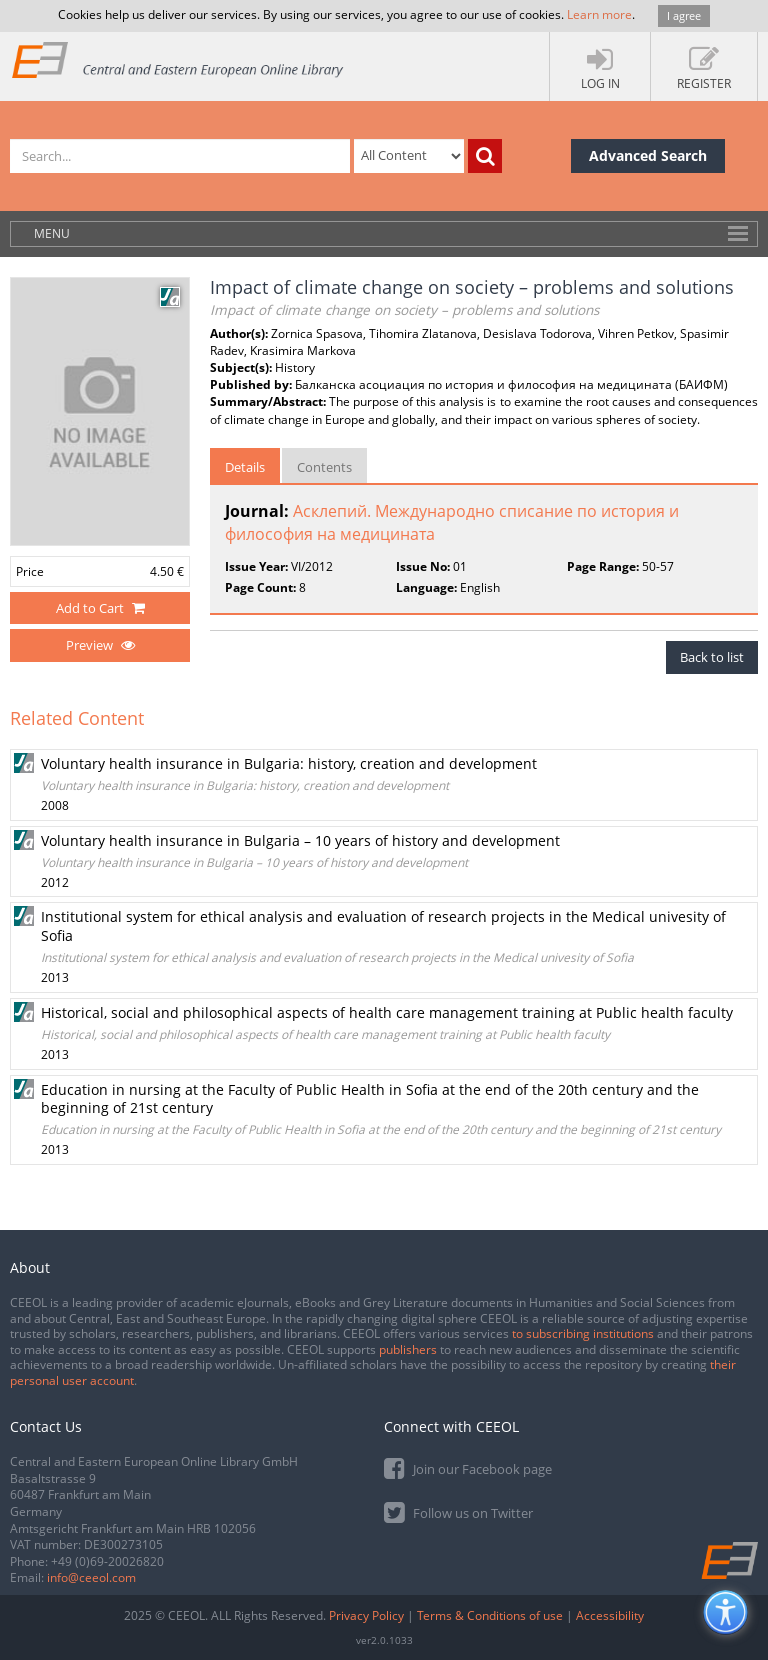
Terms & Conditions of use (490, 1615)
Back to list (712, 657)
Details (245, 467)
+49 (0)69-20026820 (107, 1561)
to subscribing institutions (583, 1333)
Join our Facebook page (468, 1467)
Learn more (599, 14)
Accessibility (610, 1615)
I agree (684, 15)
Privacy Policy (366, 1615)
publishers (408, 1349)
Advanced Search (648, 155)
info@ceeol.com (91, 1577)
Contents (324, 467)
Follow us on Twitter (458, 1511)
